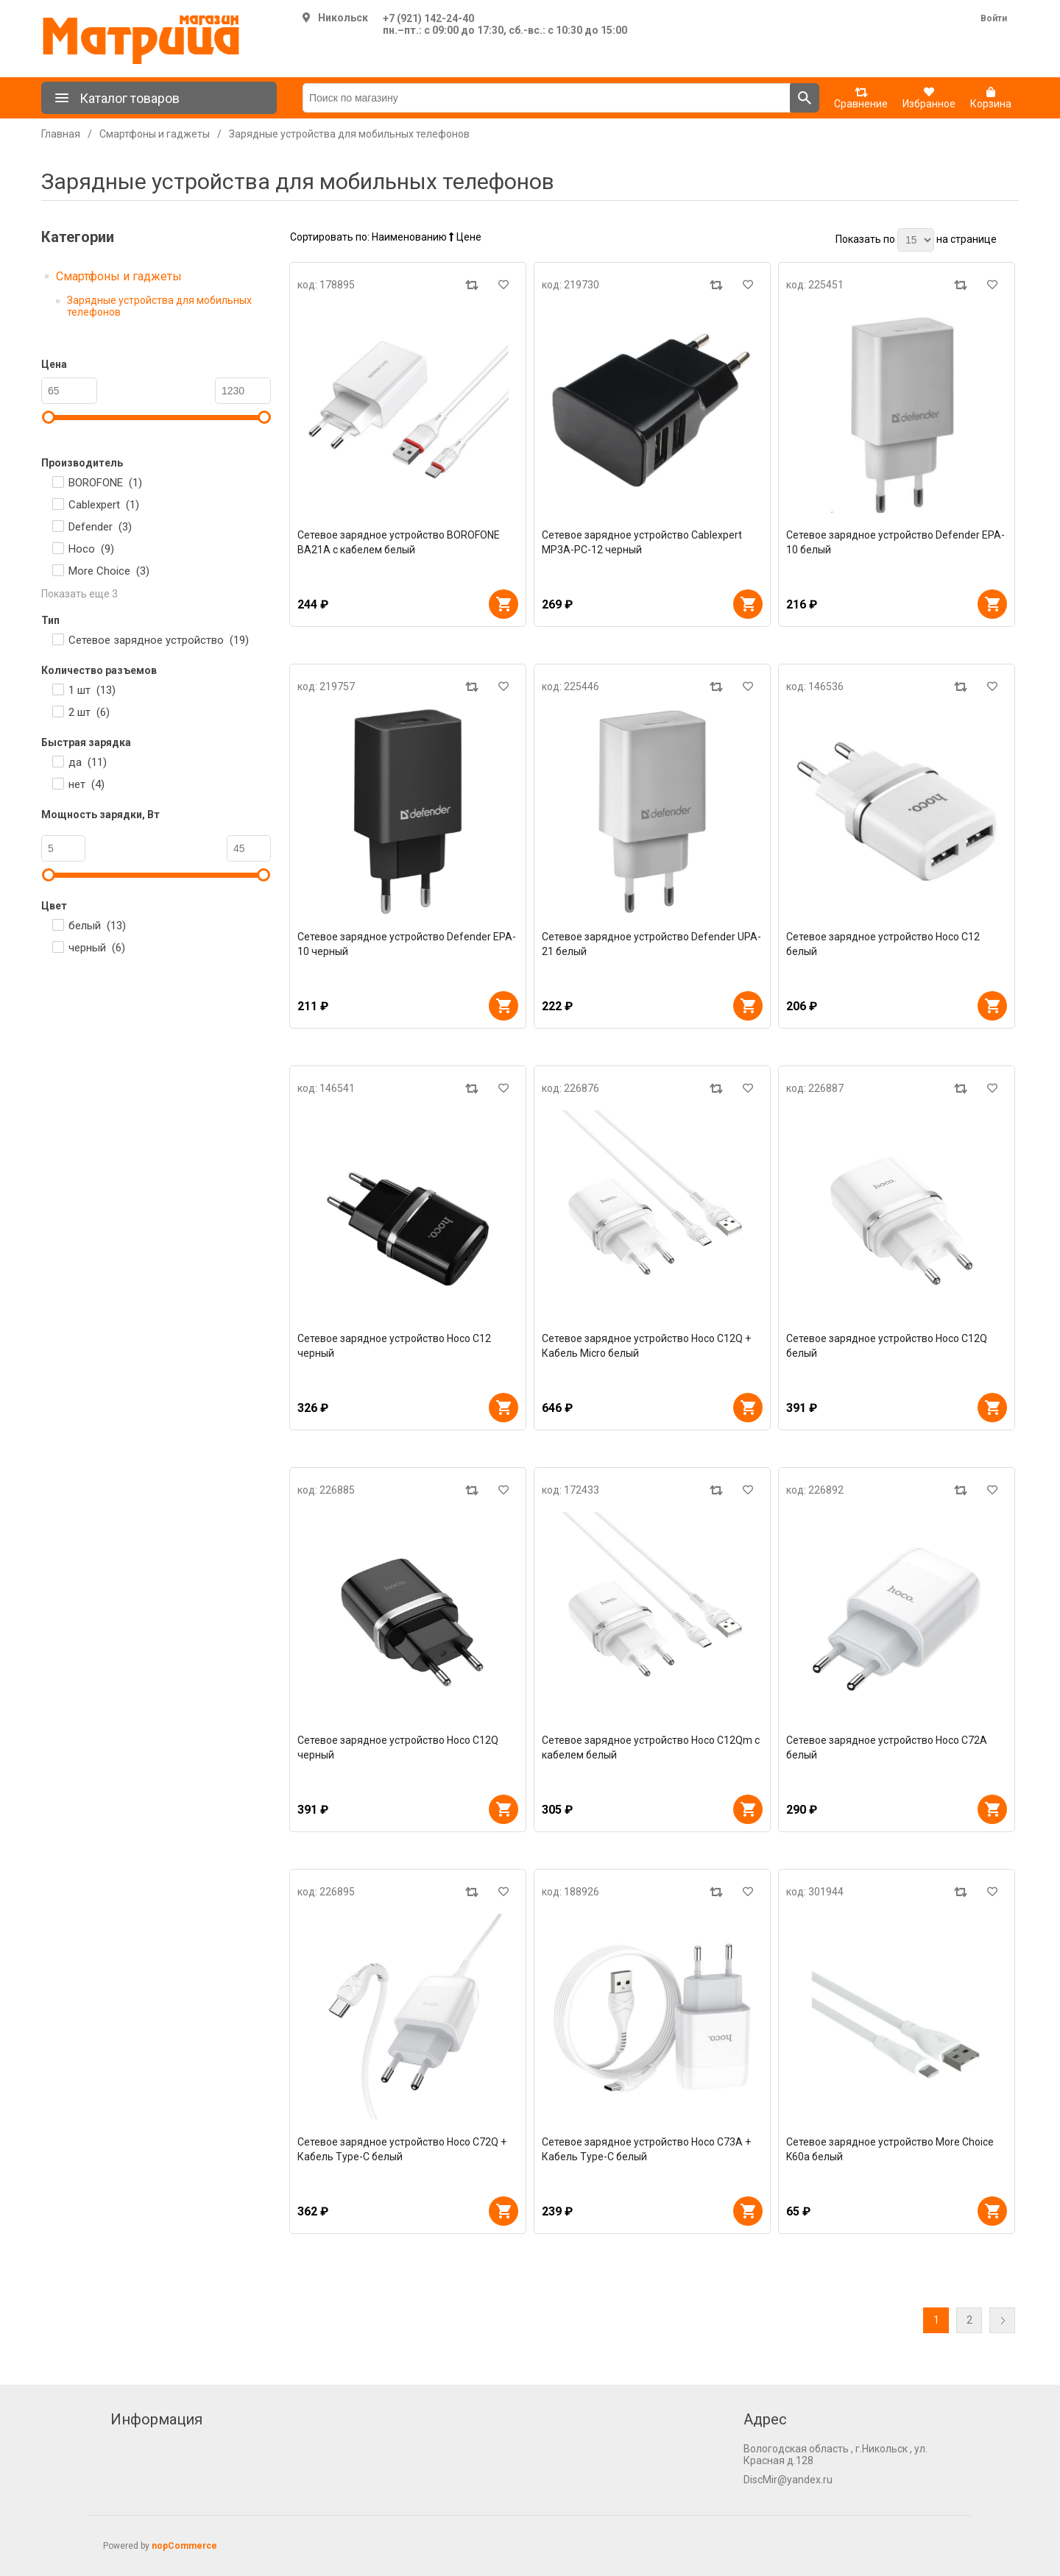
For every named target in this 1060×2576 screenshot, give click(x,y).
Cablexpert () (103, 504)
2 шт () (89, 712)
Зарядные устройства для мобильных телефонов (159, 306)
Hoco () (91, 549)
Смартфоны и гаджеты (119, 276)
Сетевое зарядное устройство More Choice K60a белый (890, 2149)
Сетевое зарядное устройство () (158, 640)
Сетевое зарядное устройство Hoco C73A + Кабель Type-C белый (646, 2149)
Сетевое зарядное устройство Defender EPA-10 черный (406, 944)
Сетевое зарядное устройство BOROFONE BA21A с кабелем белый (398, 542)
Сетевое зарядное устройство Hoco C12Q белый (886, 1346)
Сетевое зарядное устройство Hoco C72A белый (886, 1747)
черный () (96, 947)
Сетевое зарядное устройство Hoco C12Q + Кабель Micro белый (646, 1346)
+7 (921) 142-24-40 (428, 18)
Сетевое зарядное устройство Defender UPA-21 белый (651, 944)
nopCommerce (184, 2546)
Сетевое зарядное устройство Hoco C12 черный (394, 1346)
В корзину (503, 604)
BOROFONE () (105, 482)
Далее (1002, 2320)
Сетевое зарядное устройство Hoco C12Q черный (397, 1747)
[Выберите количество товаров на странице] (915, 240)
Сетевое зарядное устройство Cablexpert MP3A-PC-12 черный (642, 542)
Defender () (100, 526)
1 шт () (92, 690)
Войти (994, 18)
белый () (97, 925)
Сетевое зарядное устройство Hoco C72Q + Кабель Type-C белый (401, 2149)
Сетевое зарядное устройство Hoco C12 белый (883, 944)
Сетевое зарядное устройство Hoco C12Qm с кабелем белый (651, 1747)
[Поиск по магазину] (547, 98)
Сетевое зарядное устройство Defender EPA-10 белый (895, 542)
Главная (60, 134)
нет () (86, 784)
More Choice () (108, 571)
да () (87, 762)
